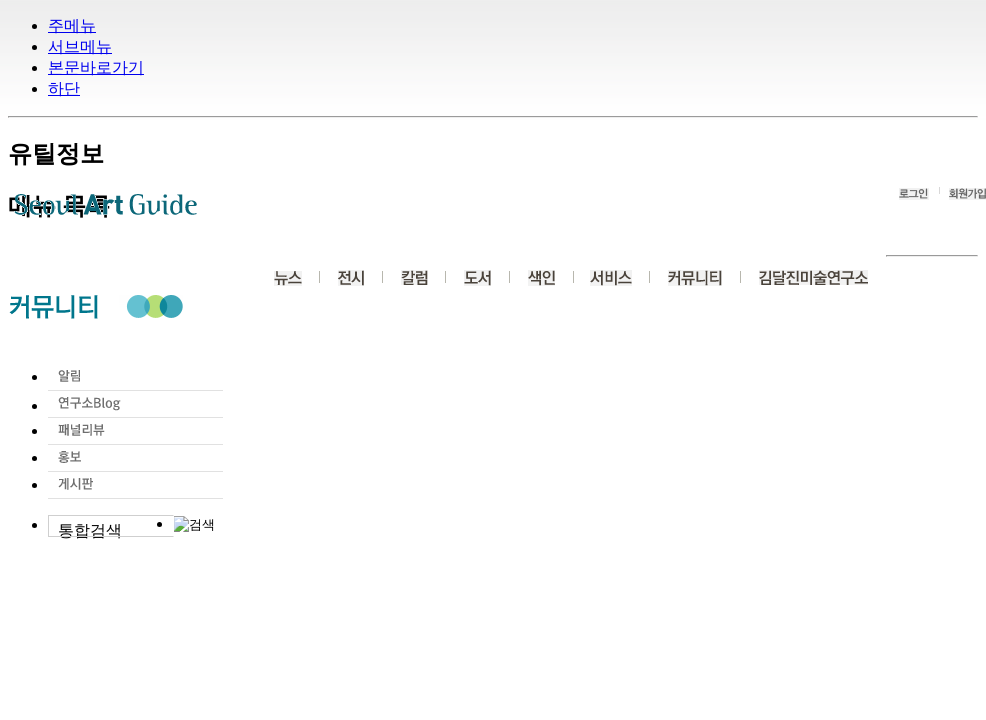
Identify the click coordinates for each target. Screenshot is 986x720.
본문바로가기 (96, 67)
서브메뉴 (80, 46)
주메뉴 (72, 25)
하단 (64, 88)
